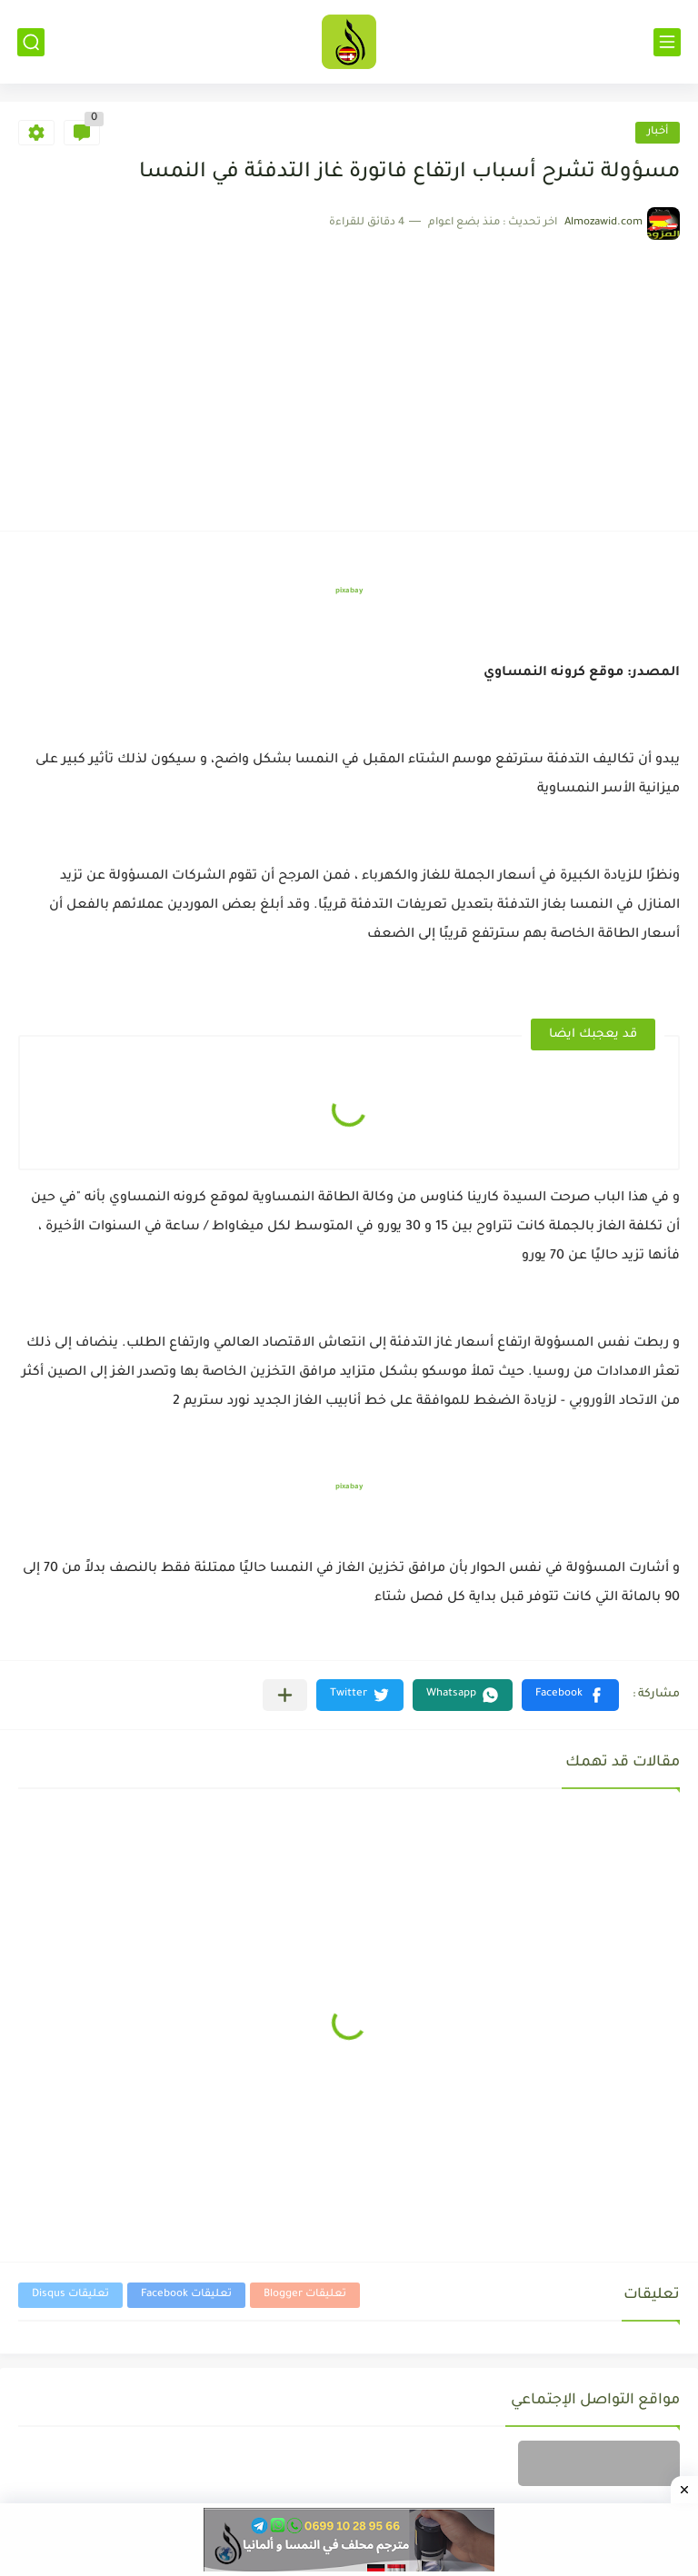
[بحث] (31, 42)
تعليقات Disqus (70, 2295)
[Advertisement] (349, 376)
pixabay (349, 591)
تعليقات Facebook (186, 2295)
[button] (570, 1695)
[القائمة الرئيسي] (667, 42)
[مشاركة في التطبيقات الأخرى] (285, 1695)
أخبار (657, 132)
